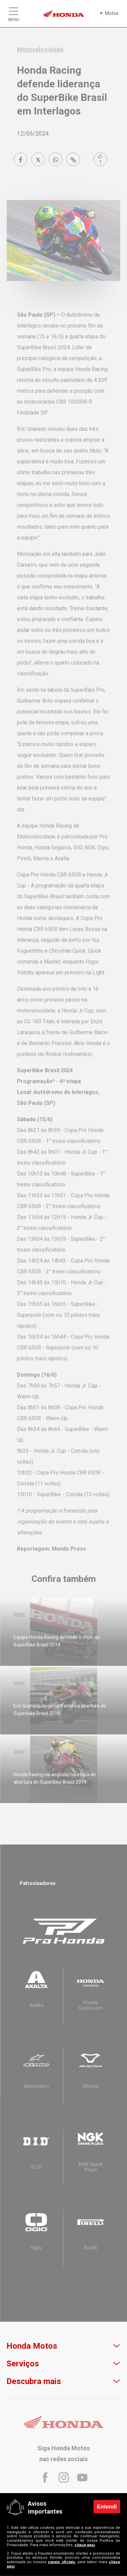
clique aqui (85, 2544)
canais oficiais (61, 2562)
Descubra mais (33, 2381)
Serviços (22, 2363)
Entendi (107, 2506)
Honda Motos (31, 2346)
